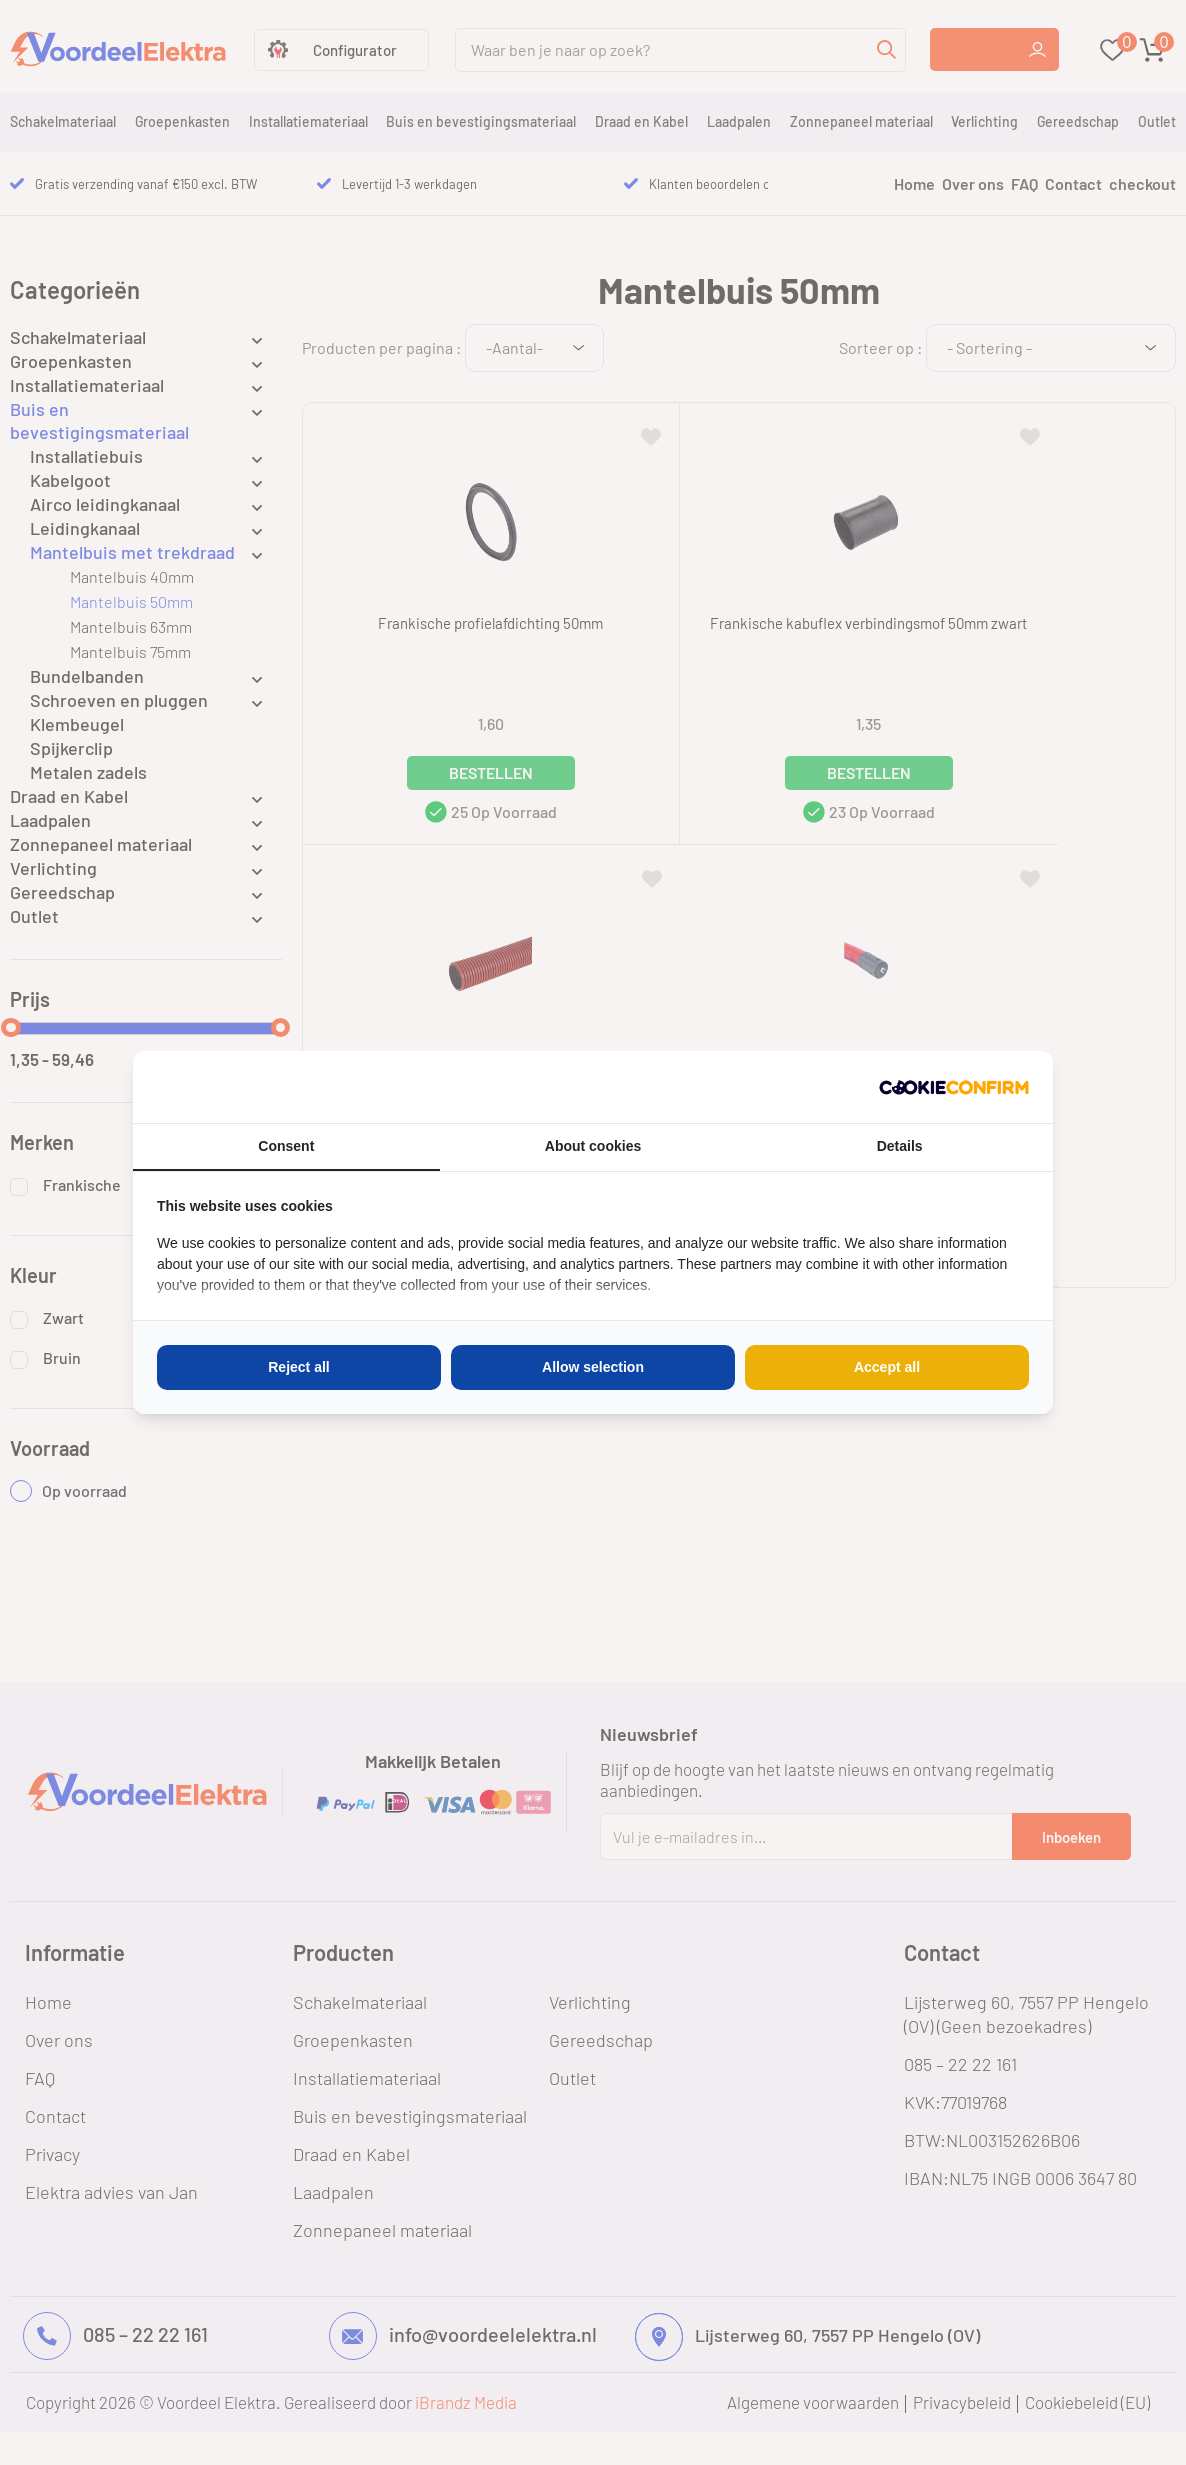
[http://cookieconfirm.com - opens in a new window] (954, 1087)
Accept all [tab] (887, 1367)
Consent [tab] (286, 1146)
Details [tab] (900, 1146)
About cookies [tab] (593, 1146)
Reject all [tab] (298, 1367)
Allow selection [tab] (593, 1367)
